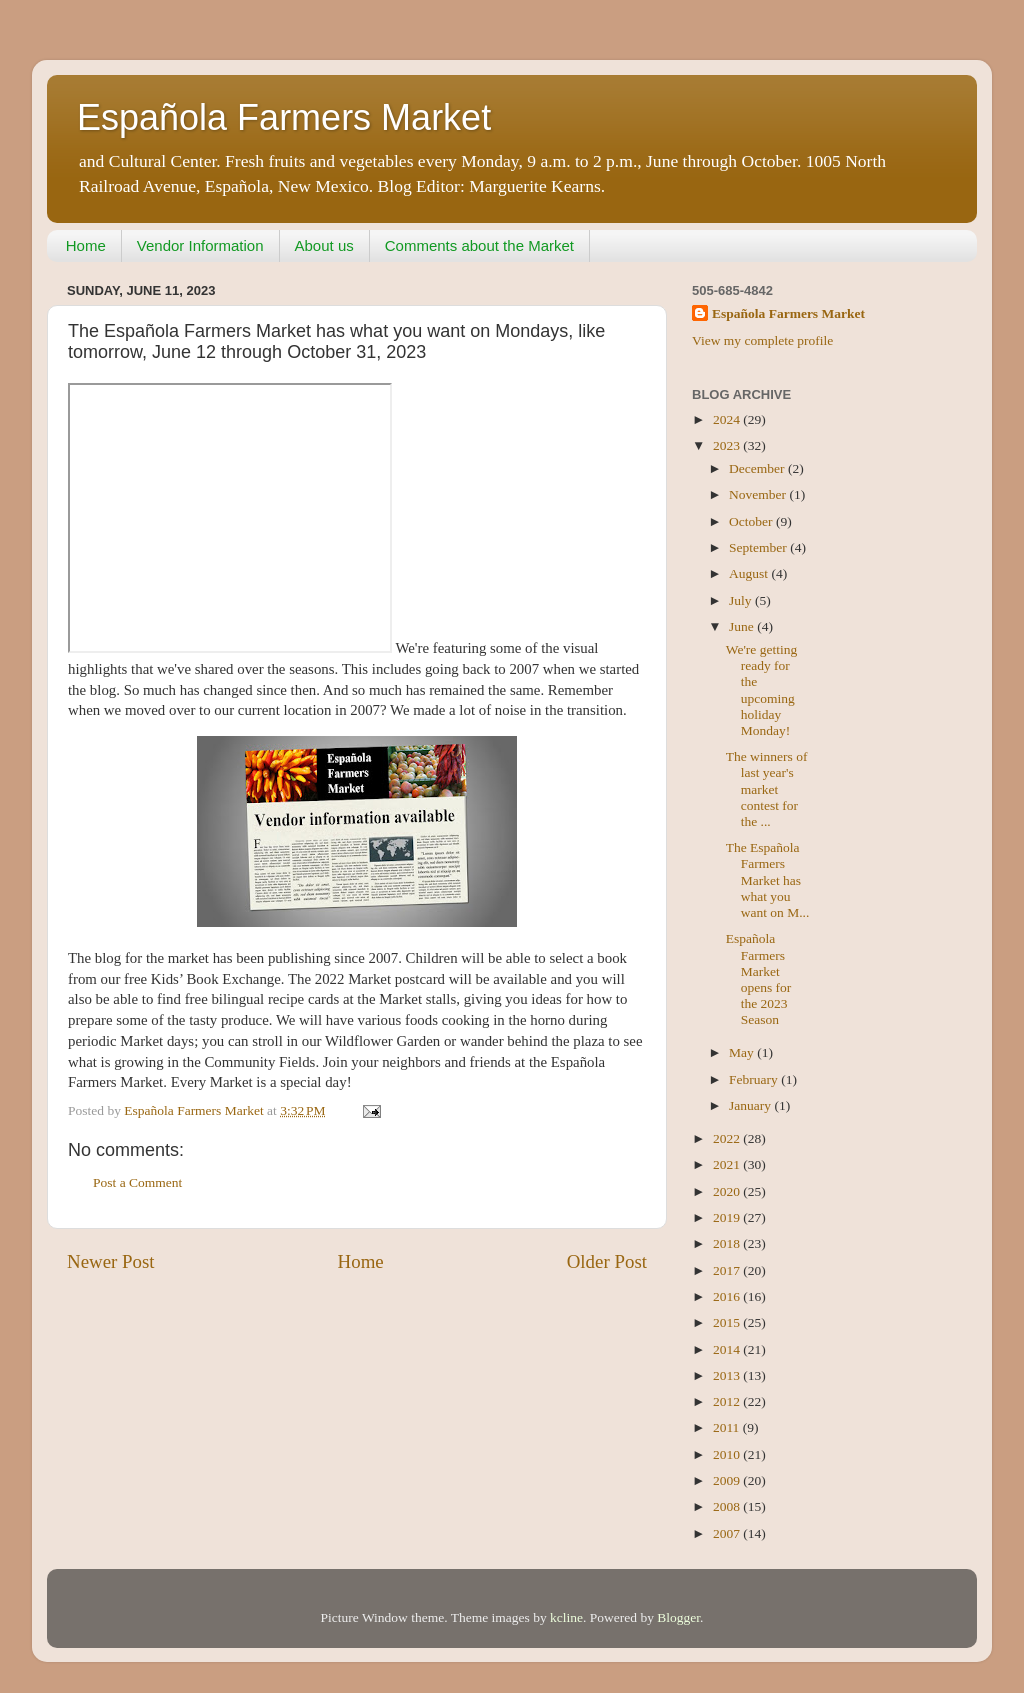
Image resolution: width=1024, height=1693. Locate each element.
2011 (728, 1427)
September (759, 547)
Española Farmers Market (284, 117)
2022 (728, 1138)
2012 (728, 1401)
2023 (728, 445)
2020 (728, 1191)
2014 (728, 1349)
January (751, 1105)
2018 (728, 1243)
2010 (728, 1454)
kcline (566, 1617)
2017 (728, 1270)
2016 (728, 1296)
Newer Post (111, 1261)
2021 (728, 1164)
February (755, 1079)
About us (324, 245)
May (743, 1052)
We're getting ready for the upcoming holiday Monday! (761, 690)
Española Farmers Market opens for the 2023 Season (759, 979)
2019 (728, 1217)
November (759, 494)
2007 (728, 1533)
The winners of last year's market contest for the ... (767, 789)
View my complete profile (762, 340)
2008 (728, 1506)
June (743, 626)
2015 (728, 1322)
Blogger (678, 1617)
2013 (728, 1375)
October (752, 521)
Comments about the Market (479, 245)
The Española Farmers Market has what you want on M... (768, 880)
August (750, 573)
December (758, 468)
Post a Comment (137, 1182)
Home (86, 245)
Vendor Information (200, 245)
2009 (728, 1480)
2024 (728, 419)
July (742, 600)
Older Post (607, 1261)
